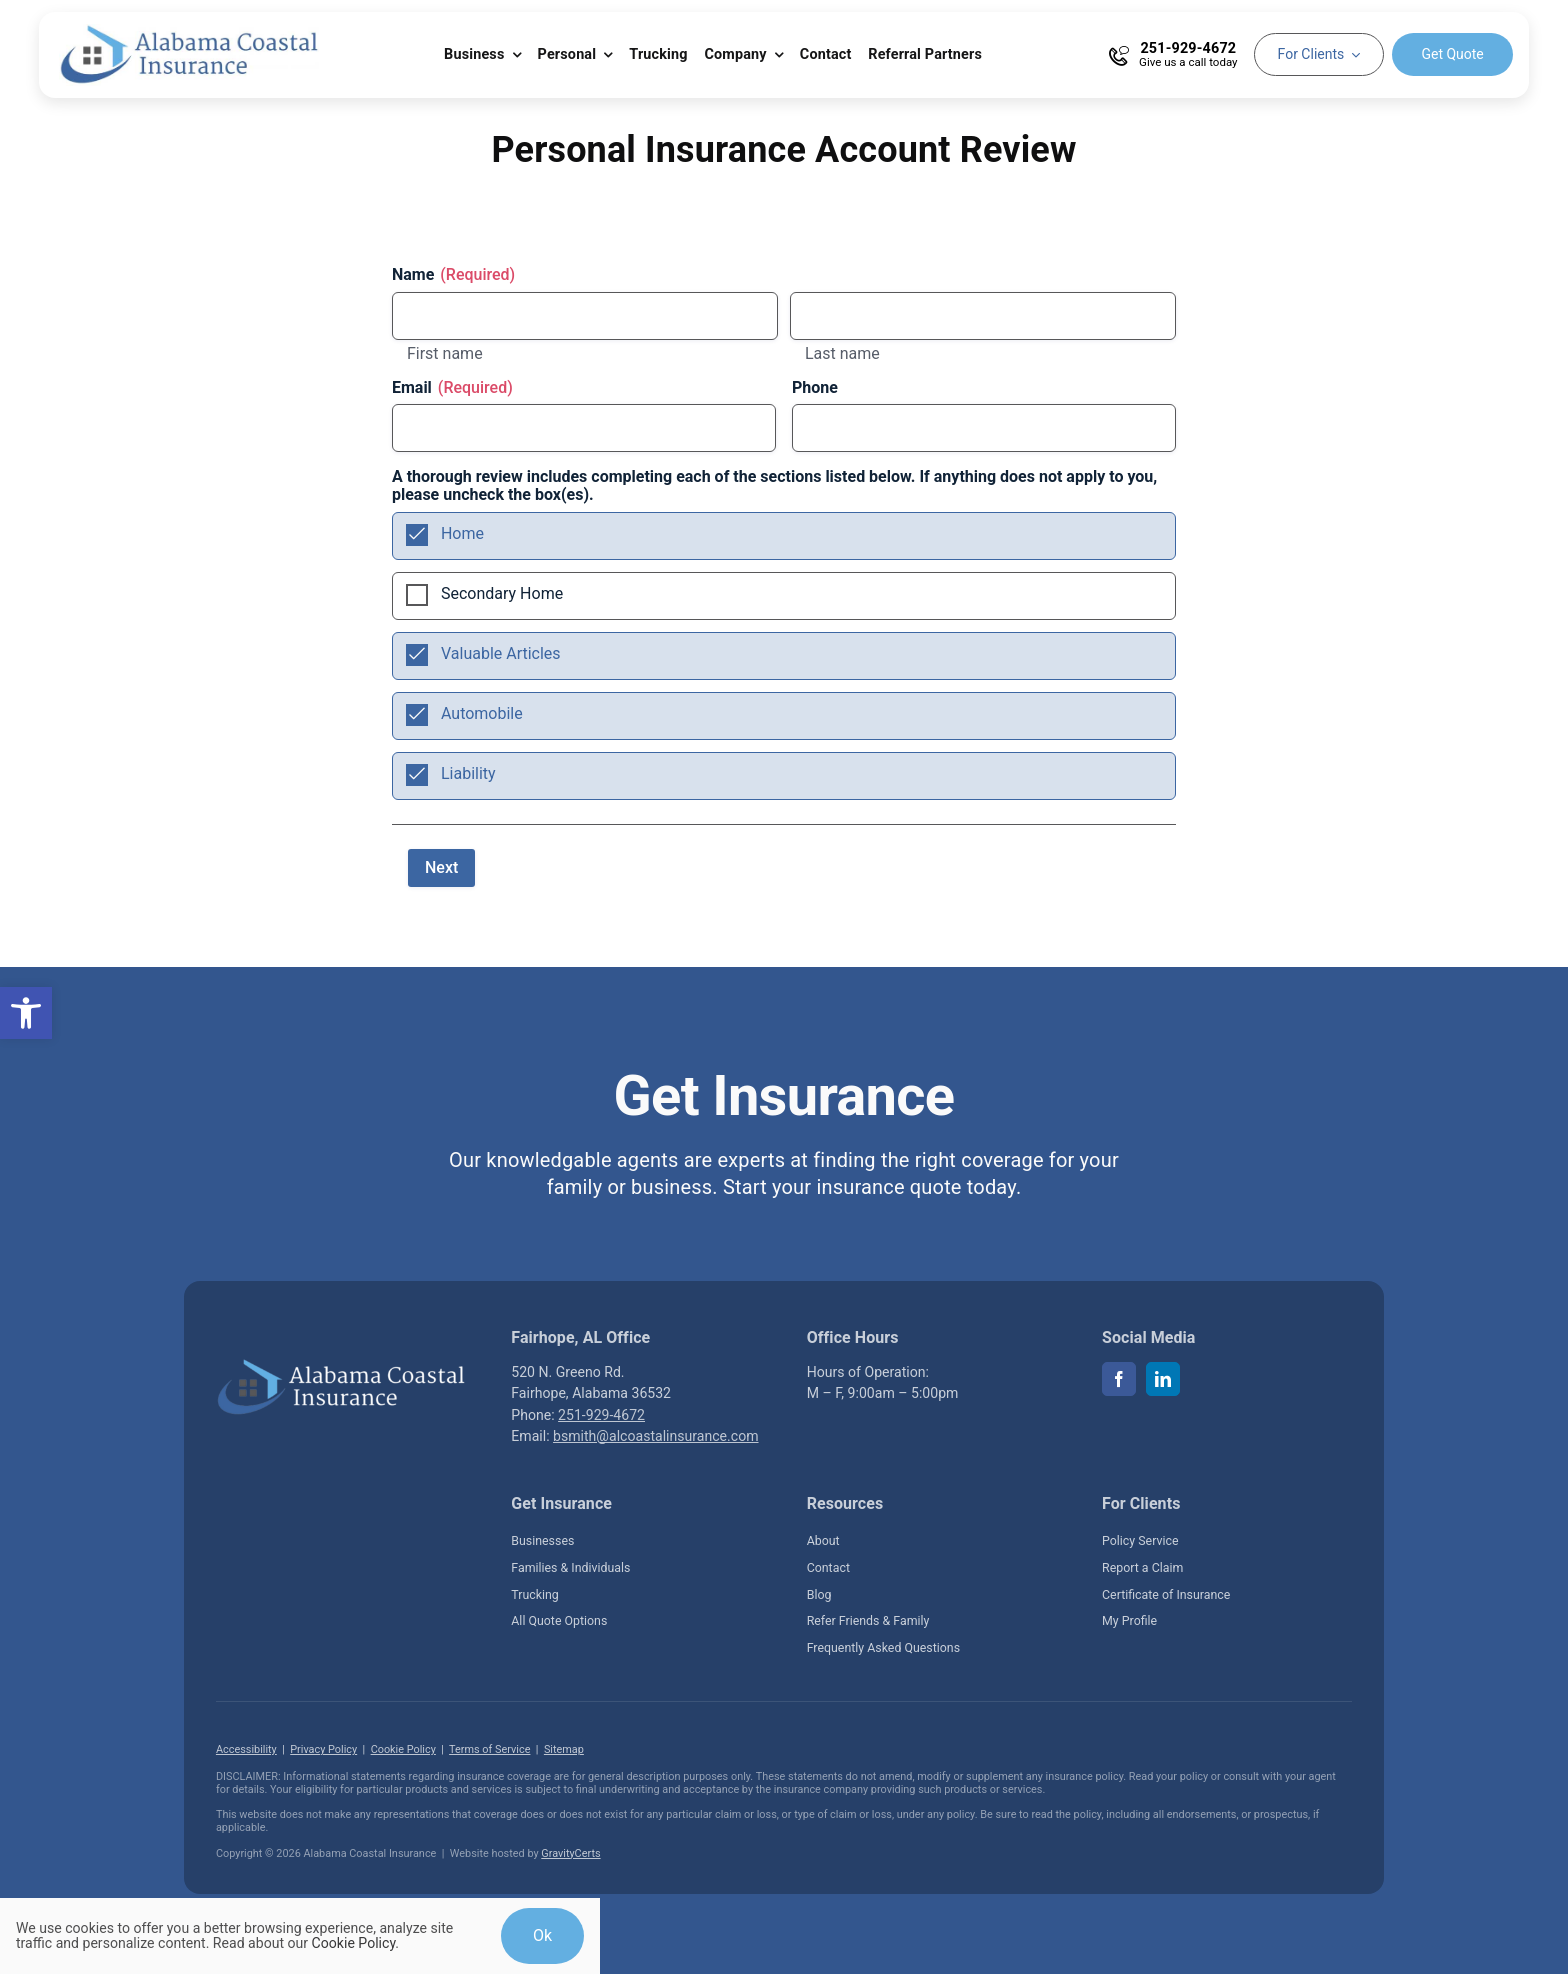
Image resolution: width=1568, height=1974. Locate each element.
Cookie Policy (403, 1749)
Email (452, 388)
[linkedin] (1163, 1379)
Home (462, 533)
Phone (815, 388)
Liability (468, 773)
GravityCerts (570, 1853)
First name (445, 354)
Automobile (482, 713)
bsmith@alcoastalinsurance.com (655, 1436)
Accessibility (246, 1749)
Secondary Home (502, 593)
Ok (542, 1935)
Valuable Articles (501, 653)
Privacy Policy (323, 1749)
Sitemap (564, 1749)
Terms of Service (489, 1749)
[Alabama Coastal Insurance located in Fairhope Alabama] (341, 1365)
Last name (842, 354)
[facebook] (1119, 1379)
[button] (26, 1013)
